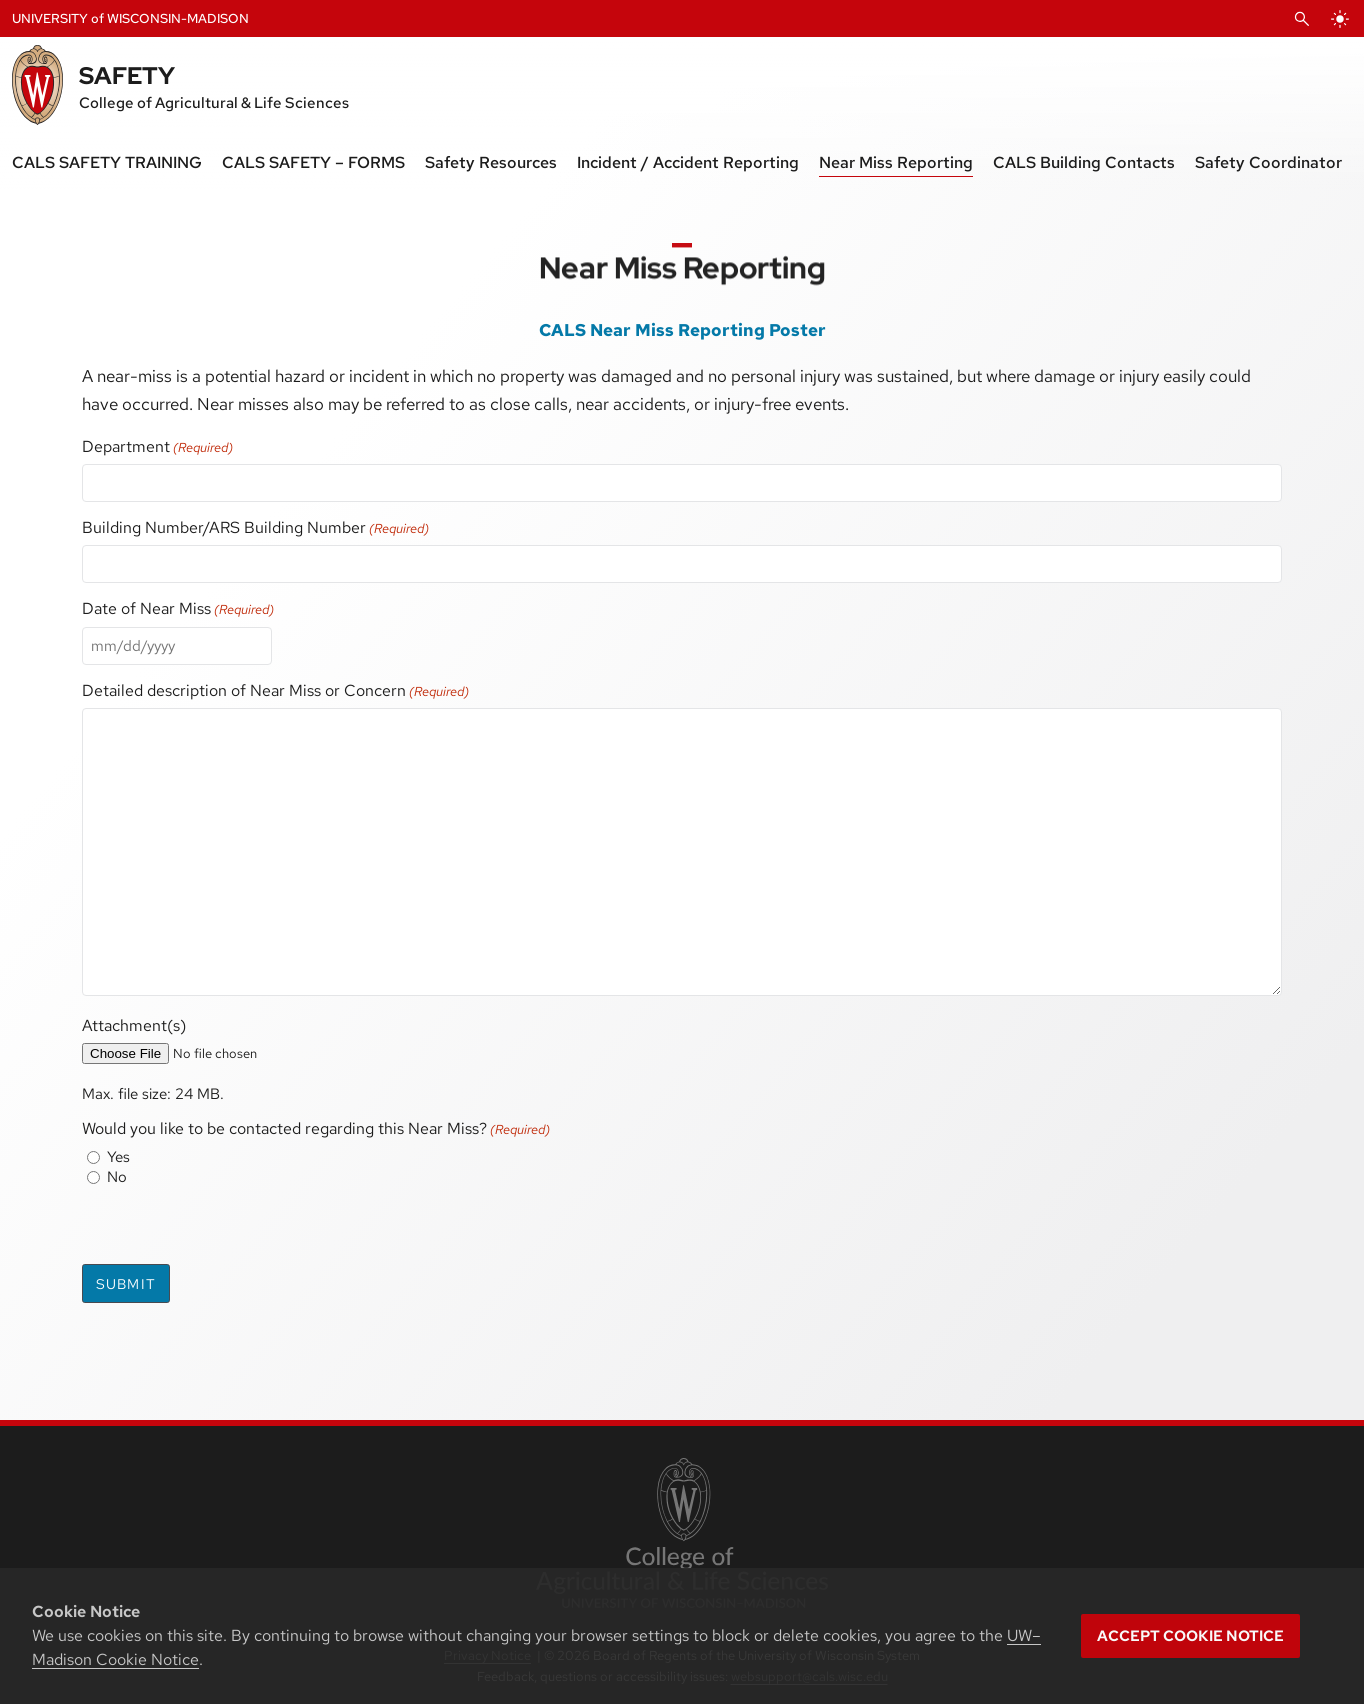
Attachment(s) (134, 1025)
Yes (118, 1157)
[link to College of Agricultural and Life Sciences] (681, 1535)
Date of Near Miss (178, 608)
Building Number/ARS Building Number (255, 527)
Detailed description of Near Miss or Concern (275, 690)
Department (157, 446)
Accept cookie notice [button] (1190, 1636)
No (117, 1177)
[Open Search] (1302, 19)
